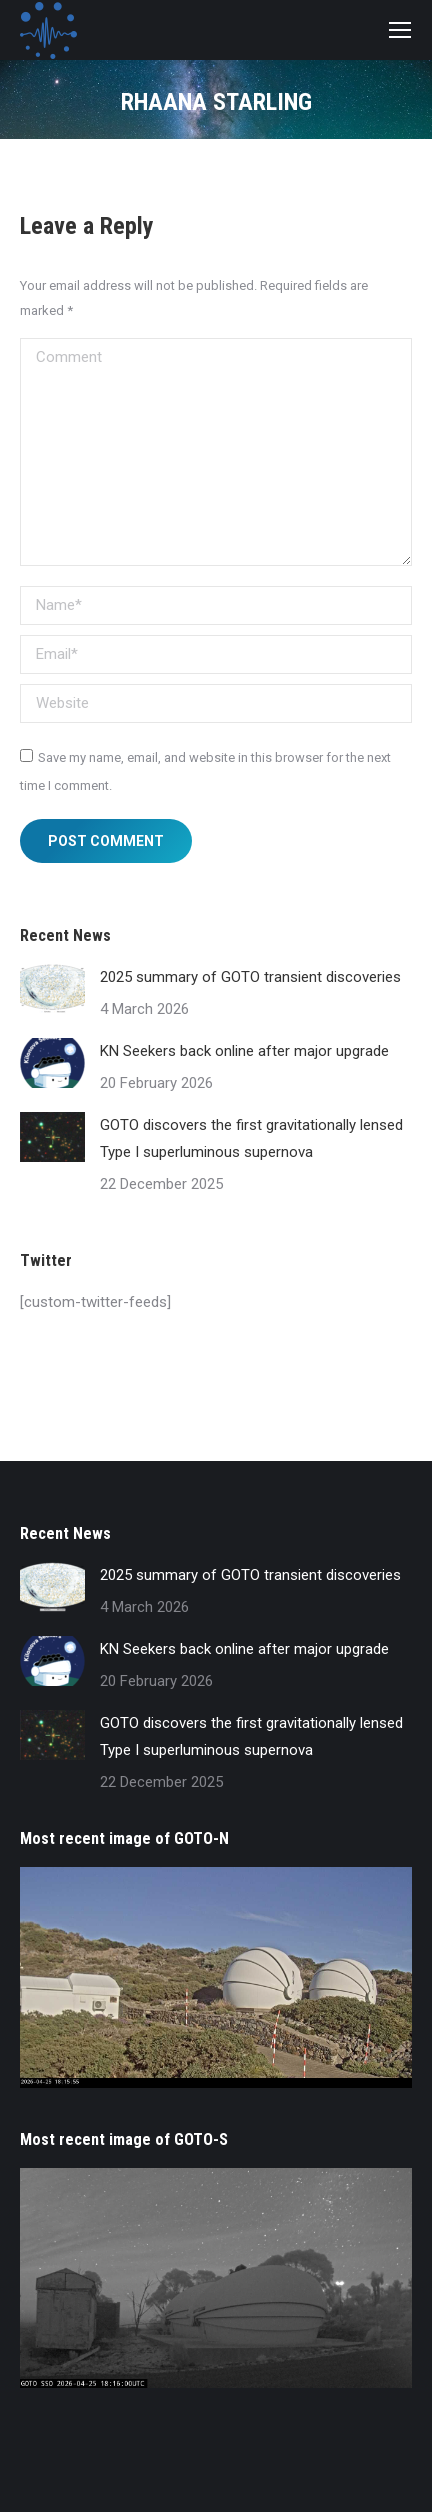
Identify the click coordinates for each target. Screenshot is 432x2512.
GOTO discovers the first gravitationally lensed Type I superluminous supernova (251, 1138)
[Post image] (52, 989)
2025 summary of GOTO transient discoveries (250, 977)
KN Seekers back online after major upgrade (244, 1051)
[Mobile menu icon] (400, 30)
